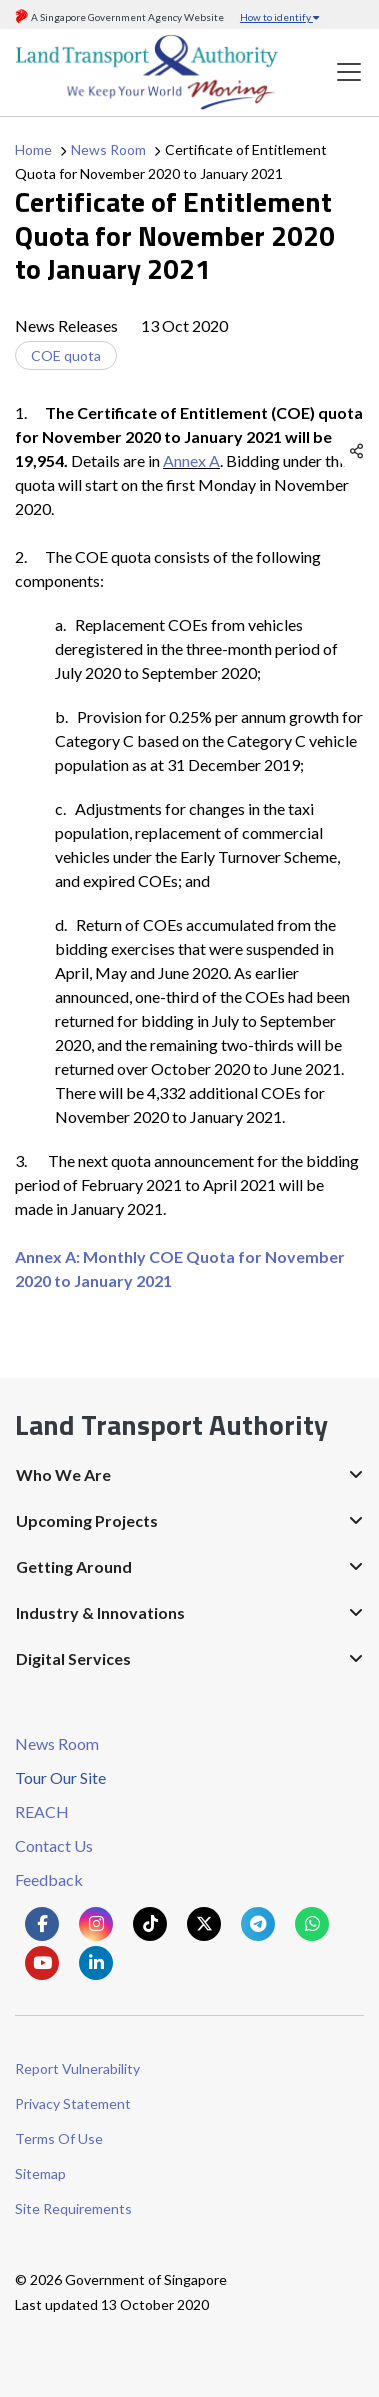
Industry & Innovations (100, 1612)
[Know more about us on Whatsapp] (312, 1924)
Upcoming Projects (87, 1520)
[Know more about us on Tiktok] (150, 1924)
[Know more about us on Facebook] (42, 1924)
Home (33, 149)
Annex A (191, 460)
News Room (108, 149)
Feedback (49, 1879)
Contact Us (54, 1845)
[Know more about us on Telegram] (258, 1924)
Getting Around (74, 1566)
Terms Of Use (59, 2138)
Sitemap (40, 2173)
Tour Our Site (60, 1777)
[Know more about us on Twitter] (204, 1924)
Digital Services (73, 1658)
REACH (42, 1811)
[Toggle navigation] (349, 72)
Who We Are (63, 1474)
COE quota (66, 355)
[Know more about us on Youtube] (42, 1963)
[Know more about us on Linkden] (96, 1963)
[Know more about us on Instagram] (96, 1924)
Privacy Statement (73, 2103)
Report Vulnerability (77, 2068)
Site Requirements (73, 2208)
